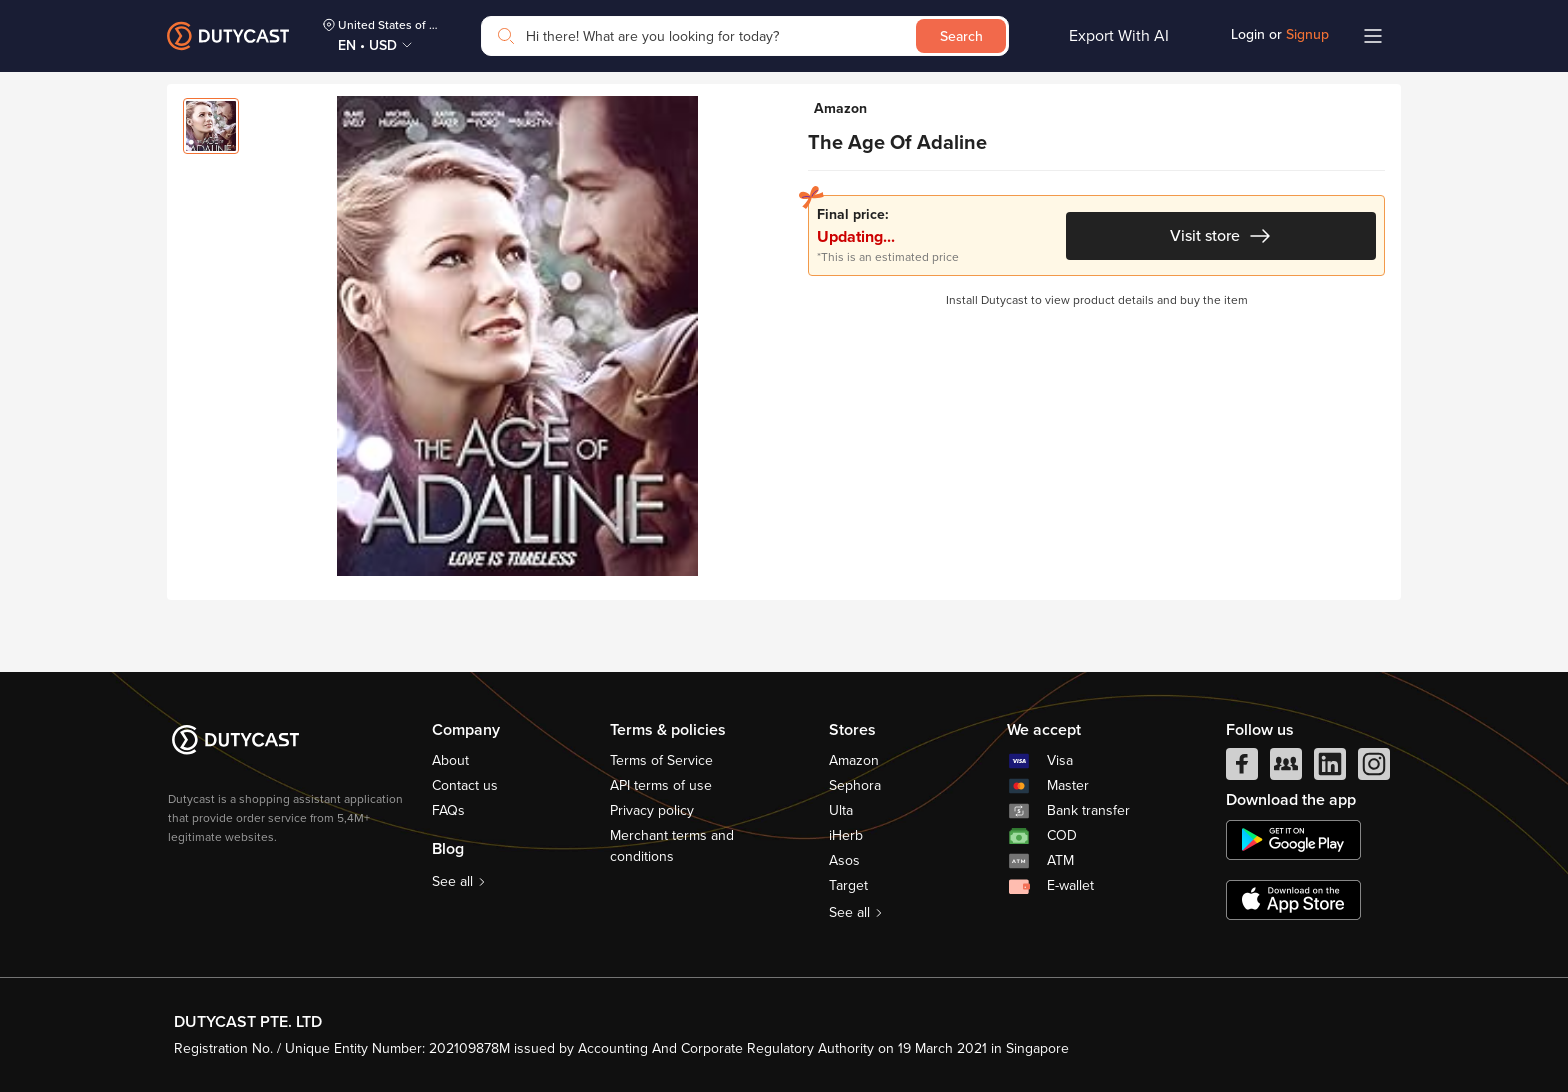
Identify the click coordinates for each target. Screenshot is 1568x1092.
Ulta (841, 810)
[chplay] (1293, 840)
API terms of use (661, 785)
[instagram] (1374, 769)
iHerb (846, 835)
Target (848, 885)
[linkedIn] (1330, 769)
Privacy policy (652, 810)
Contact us (465, 785)
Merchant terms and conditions (672, 846)
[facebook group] (1286, 769)
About (450, 760)
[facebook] (1242, 769)
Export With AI (1119, 36)
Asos (844, 860)
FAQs (448, 810)
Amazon (854, 760)
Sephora (855, 785)
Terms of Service (661, 760)
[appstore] (1293, 900)
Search (961, 36)
